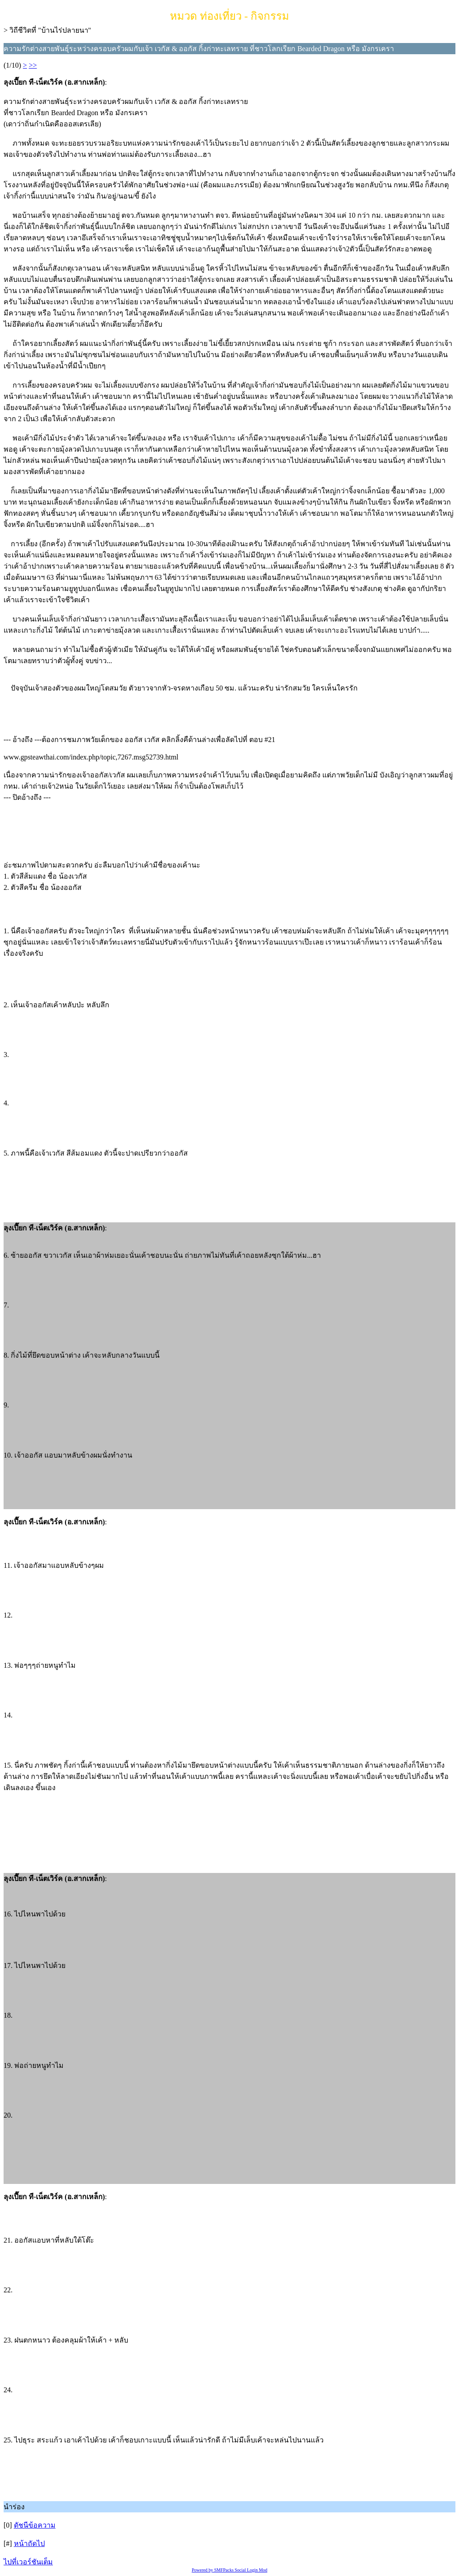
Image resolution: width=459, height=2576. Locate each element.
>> (33, 65)
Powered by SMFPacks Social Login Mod (230, 2569)
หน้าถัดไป (29, 2543)
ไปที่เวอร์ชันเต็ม (28, 2562)
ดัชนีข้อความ (35, 2525)
